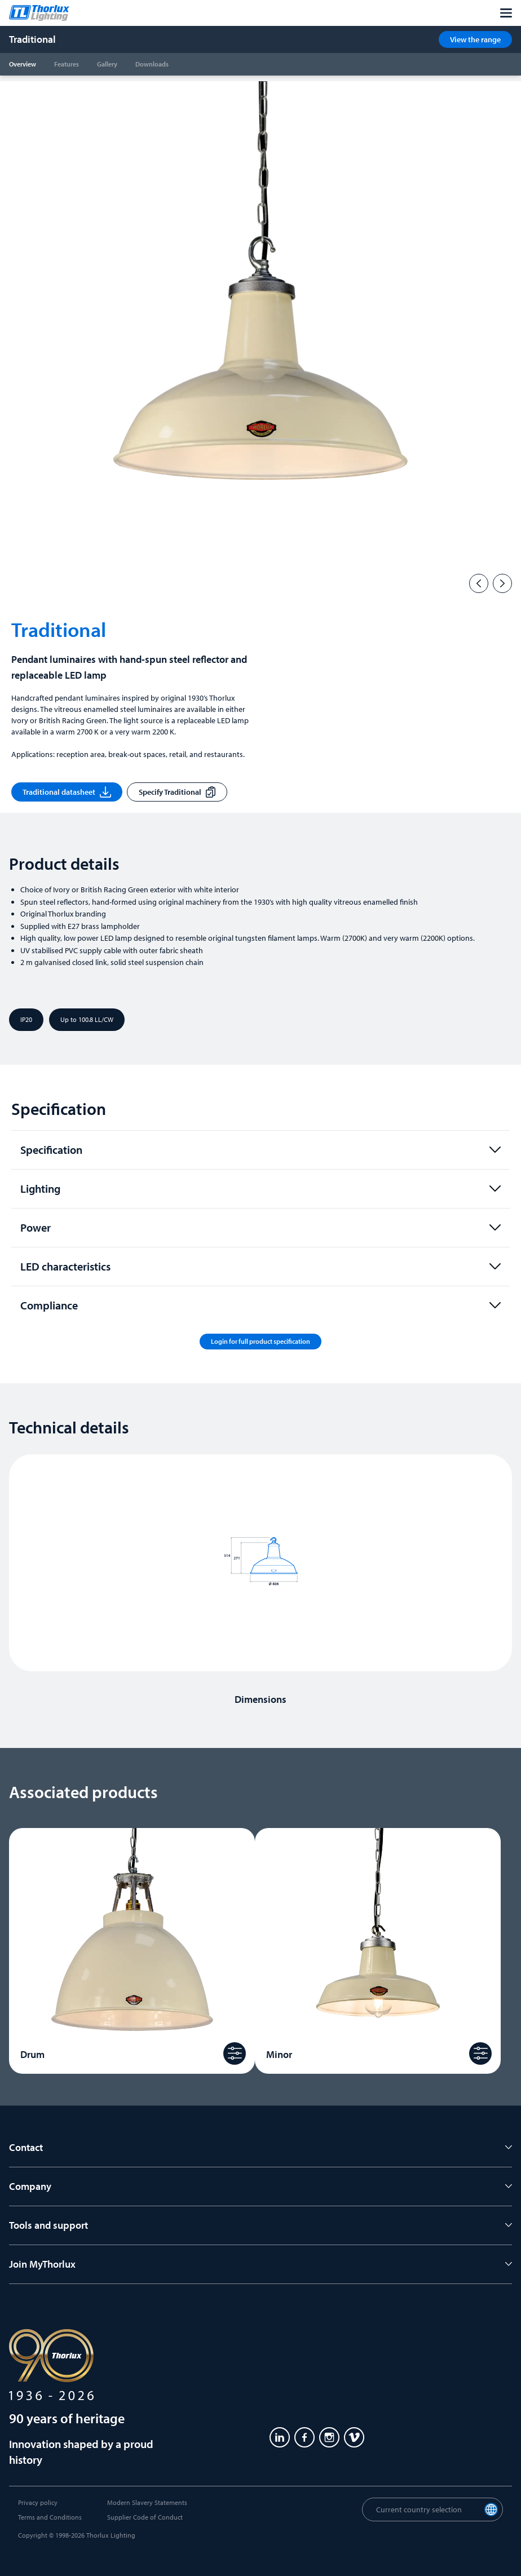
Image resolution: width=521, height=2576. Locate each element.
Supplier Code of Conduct (145, 2517)
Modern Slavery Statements (147, 2502)
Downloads (152, 64)
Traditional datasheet (67, 792)
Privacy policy (38, 2502)
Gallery (107, 64)
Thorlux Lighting (110, 2535)
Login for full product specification (260, 1341)
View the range (475, 39)
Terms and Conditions (50, 2517)
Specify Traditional (177, 792)
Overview (22, 64)
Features (66, 64)
